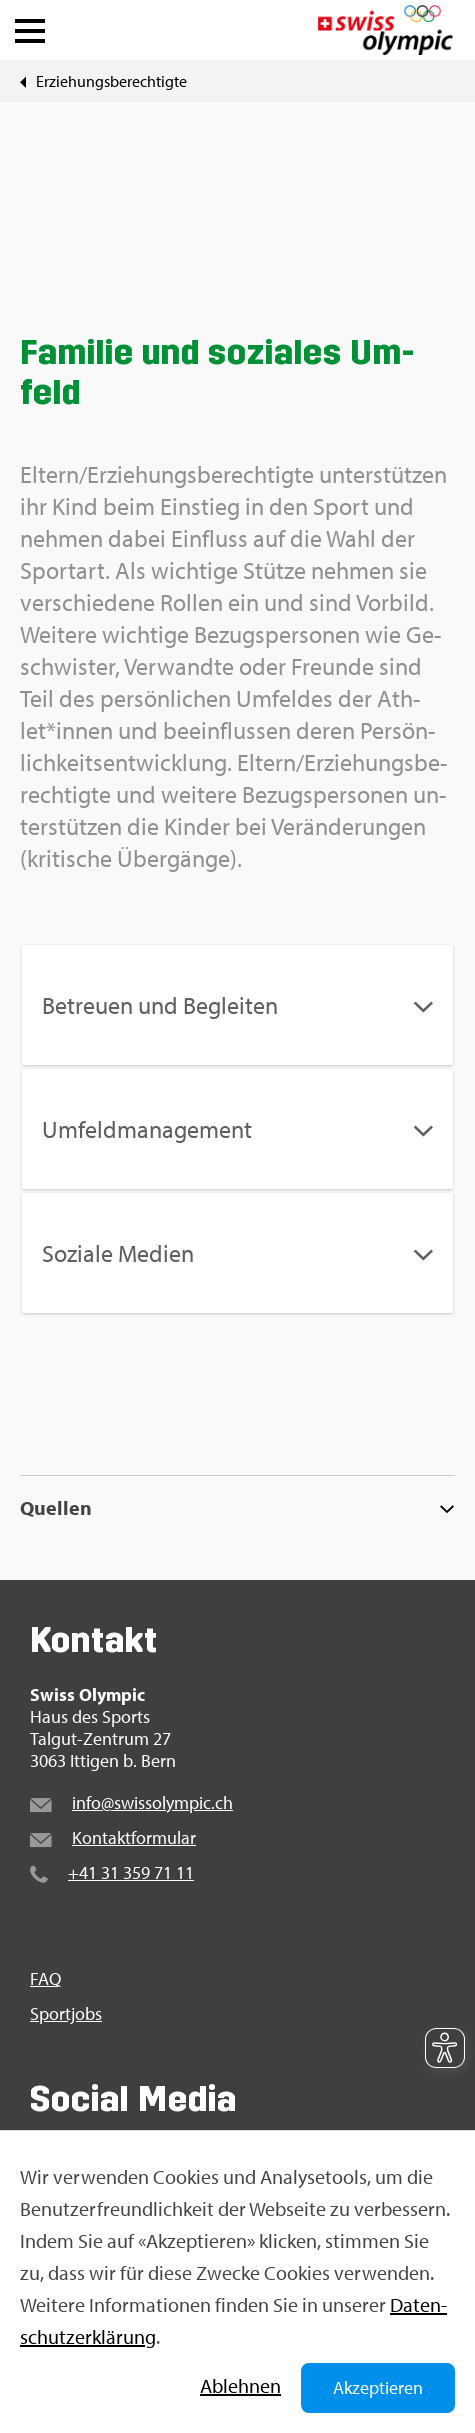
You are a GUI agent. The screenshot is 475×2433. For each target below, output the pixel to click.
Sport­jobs (66, 2014)
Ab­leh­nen (240, 2385)
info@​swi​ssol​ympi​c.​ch (152, 1802)
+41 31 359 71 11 (131, 1872)
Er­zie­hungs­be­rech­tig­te (111, 81)
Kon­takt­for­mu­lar (134, 1837)
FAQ (45, 1979)
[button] (30, 26)
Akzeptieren (378, 2387)
